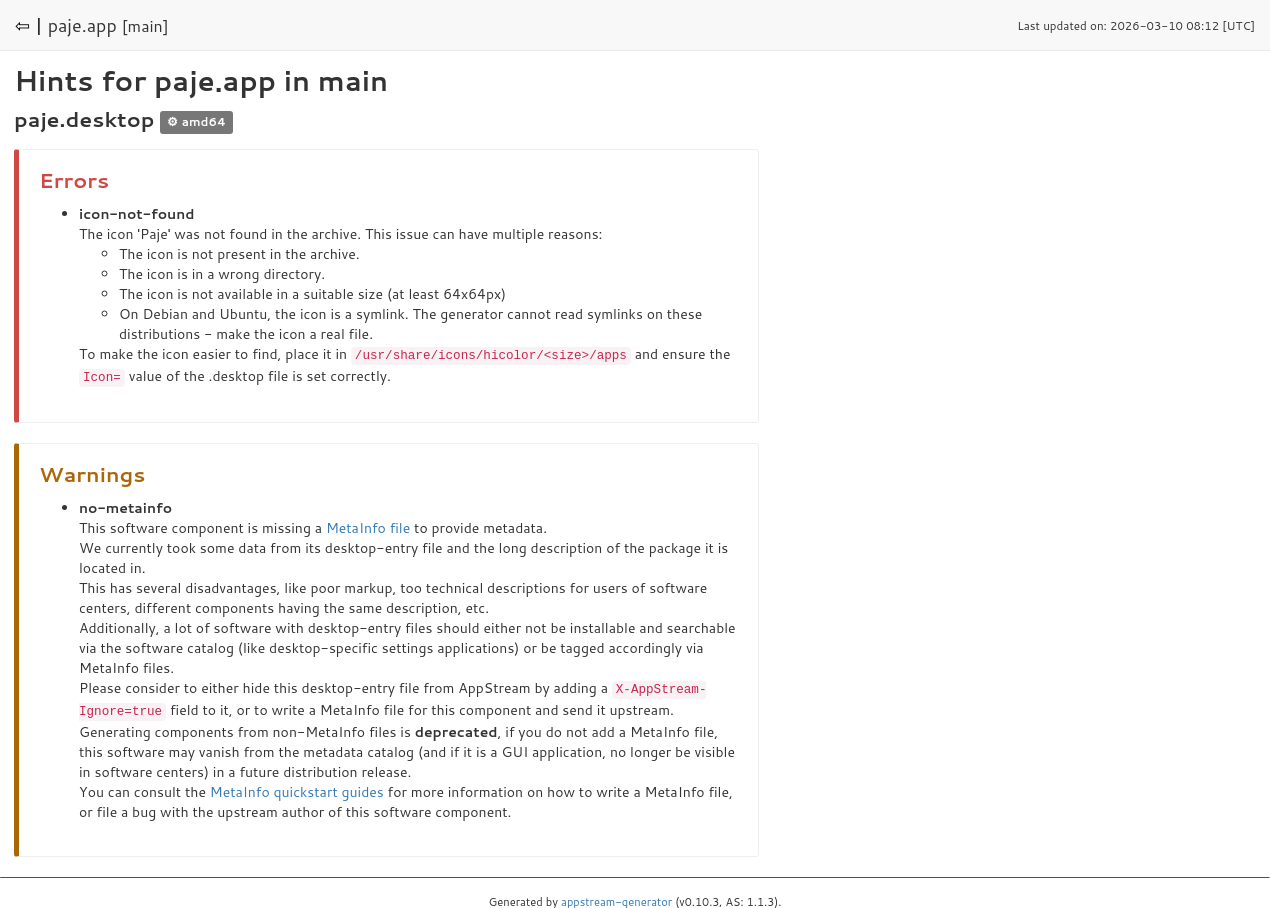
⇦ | (29, 25)
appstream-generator (616, 898)
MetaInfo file (368, 526)
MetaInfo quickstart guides (297, 788)
